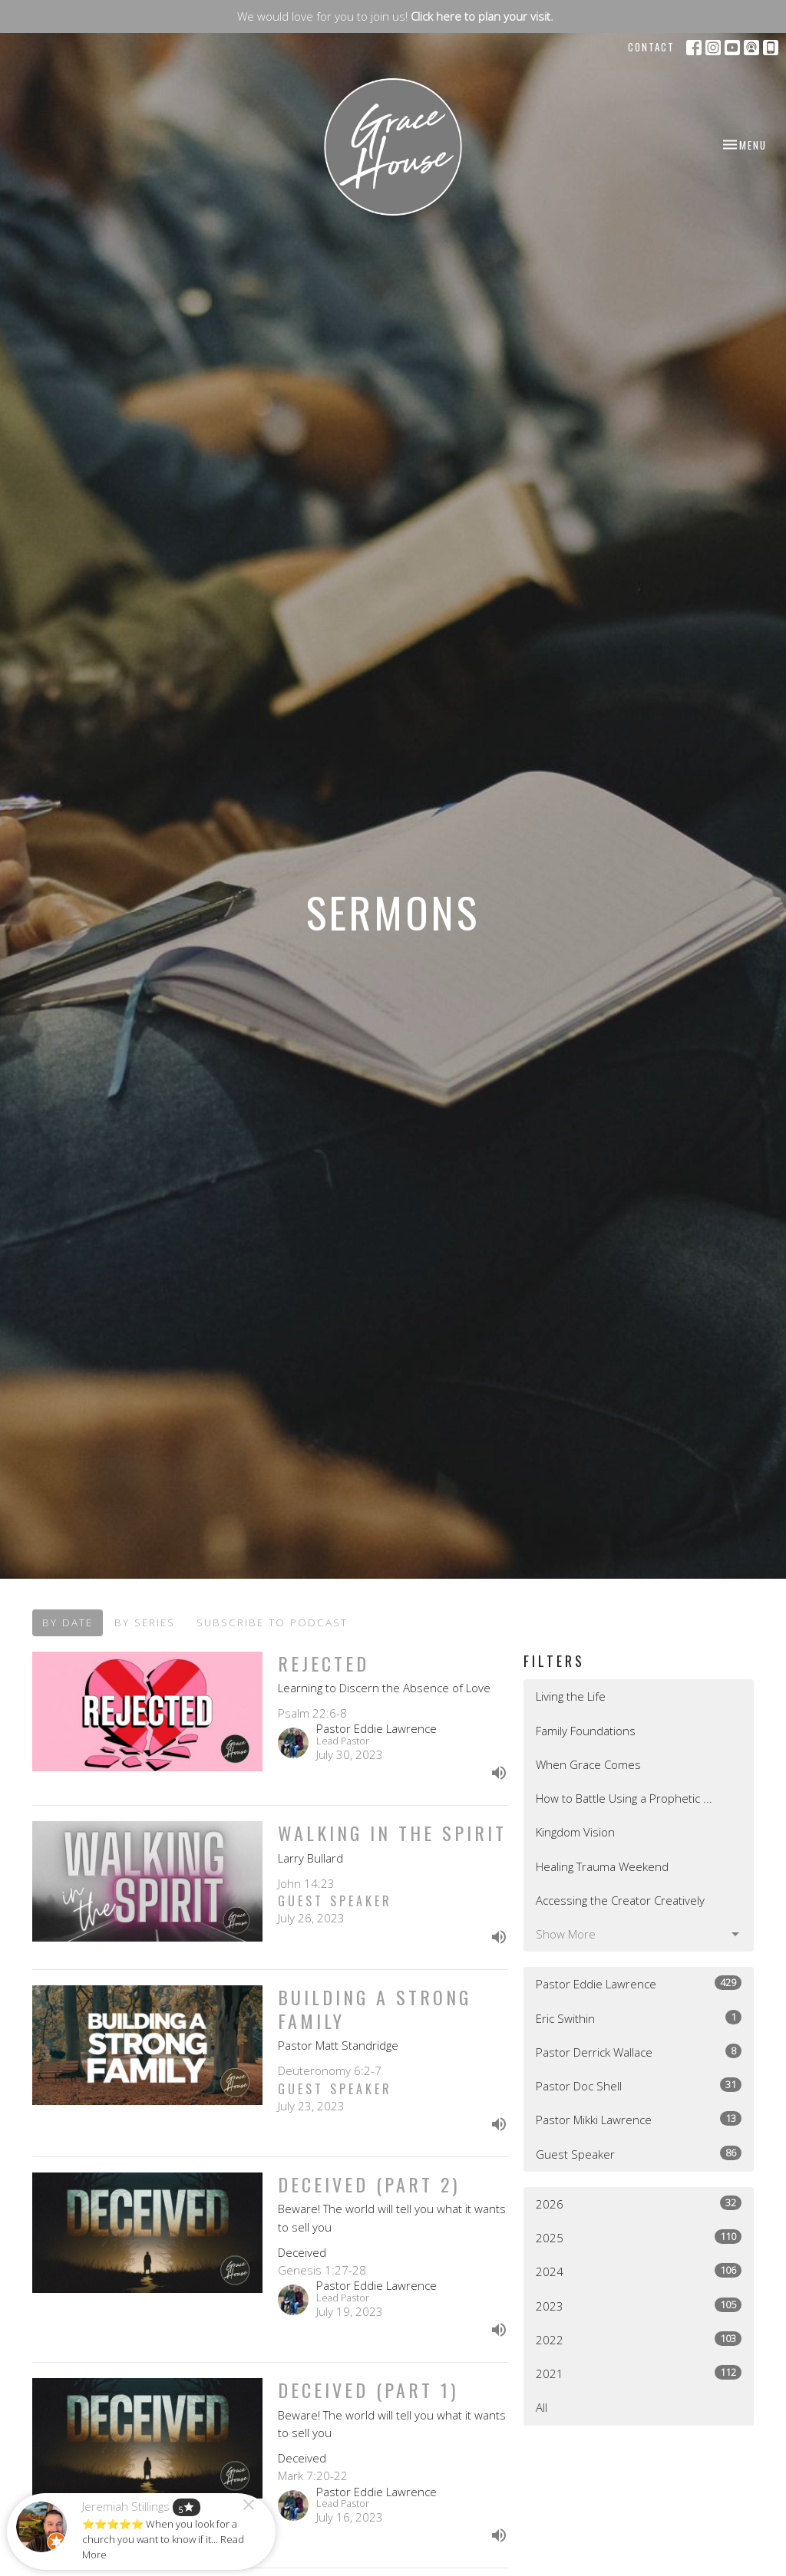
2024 (638, 2271)
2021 (638, 2373)
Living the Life (571, 1696)
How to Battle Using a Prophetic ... (624, 1798)
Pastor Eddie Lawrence (638, 1983)
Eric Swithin (638, 2018)
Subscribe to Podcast (272, 1622)
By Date (67, 1622)
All (541, 2407)
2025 (638, 2237)
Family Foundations (586, 1730)
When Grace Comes (588, 1764)
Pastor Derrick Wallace (638, 2052)
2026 (638, 2204)
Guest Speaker (638, 2154)
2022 (638, 2339)
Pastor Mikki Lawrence (638, 2119)
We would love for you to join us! (395, 16)
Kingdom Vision (575, 1832)
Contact (651, 46)
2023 (638, 2306)
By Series (144, 1622)
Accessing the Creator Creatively (620, 1900)
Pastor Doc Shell (638, 2085)
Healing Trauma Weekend (602, 1866)
